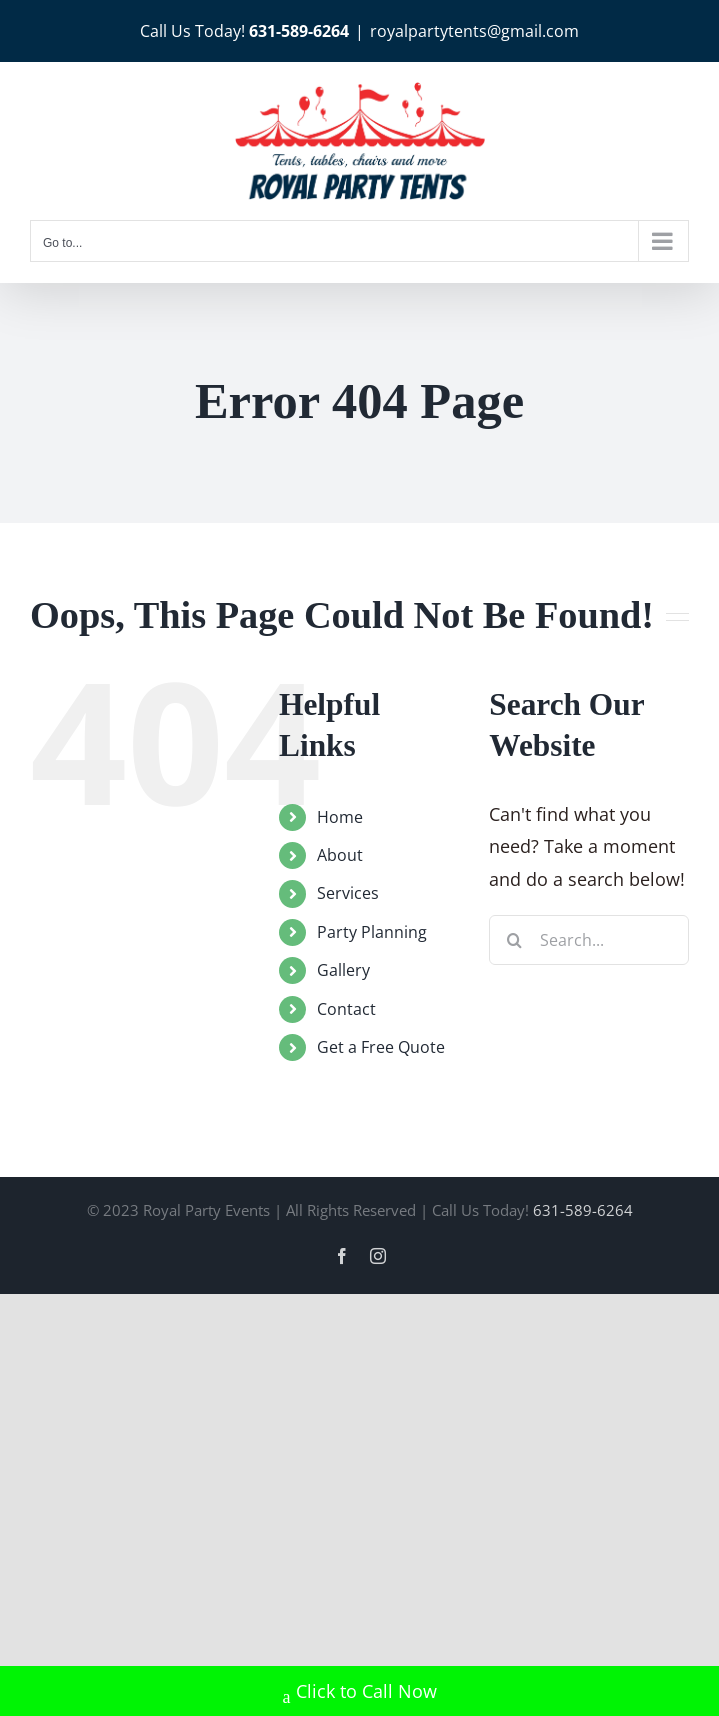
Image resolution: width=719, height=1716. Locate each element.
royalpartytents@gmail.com (474, 31)
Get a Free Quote (381, 1047)
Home (340, 817)
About (340, 855)
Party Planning (372, 932)
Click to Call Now (360, 1693)
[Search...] (589, 940)
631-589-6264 (299, 31)
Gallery (343, 970)
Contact (346, 1009)
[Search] (514, 940)
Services (348, 893)
